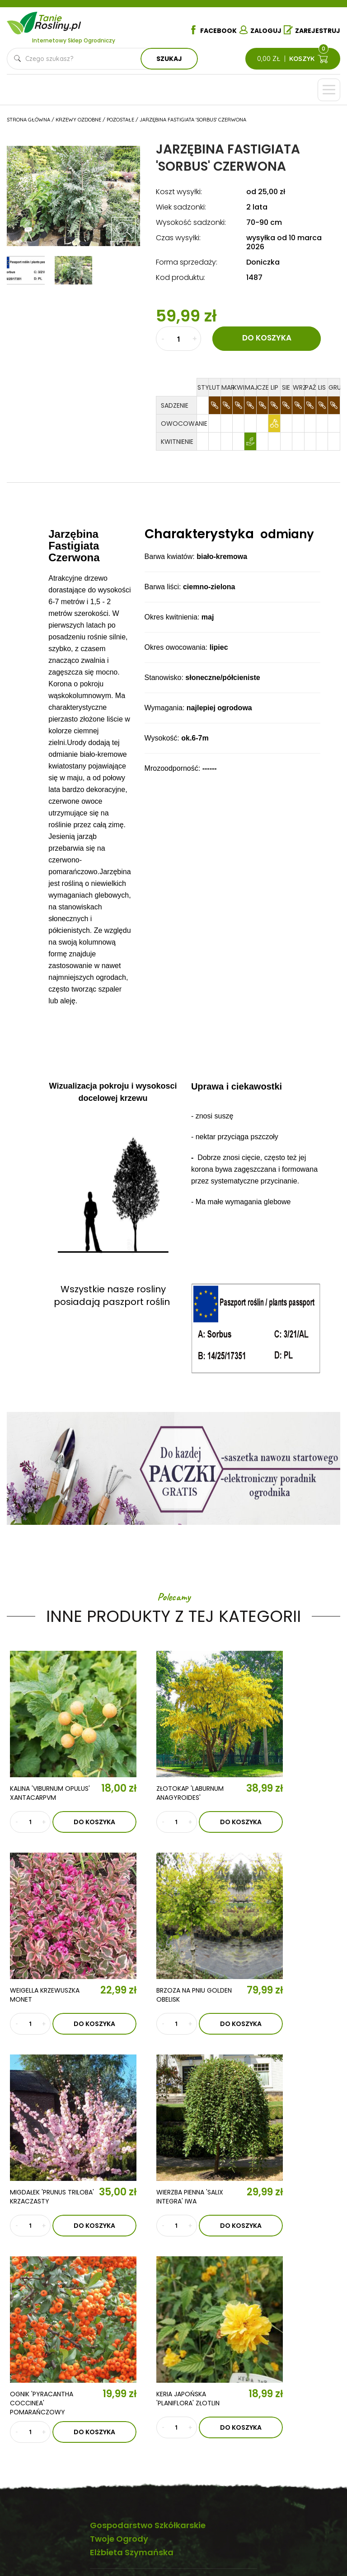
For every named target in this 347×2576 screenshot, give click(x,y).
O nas (23, 2396)
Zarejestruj (312, 30)
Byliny (186, 2472)
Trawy (187, 2459)
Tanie (59, 20)
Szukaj (169, 58)
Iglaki (186, 2431)
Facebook (213, 30)
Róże (184, 2418)
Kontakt (32, 2449)
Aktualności (35, 2423)
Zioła (185, 2486)
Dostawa (298, 2511)
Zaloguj (260, 30)
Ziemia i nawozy (202, 2445)
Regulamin (300, 2430)
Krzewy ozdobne (137, 2472)
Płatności (299, 2497)
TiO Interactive (321, 2539)
